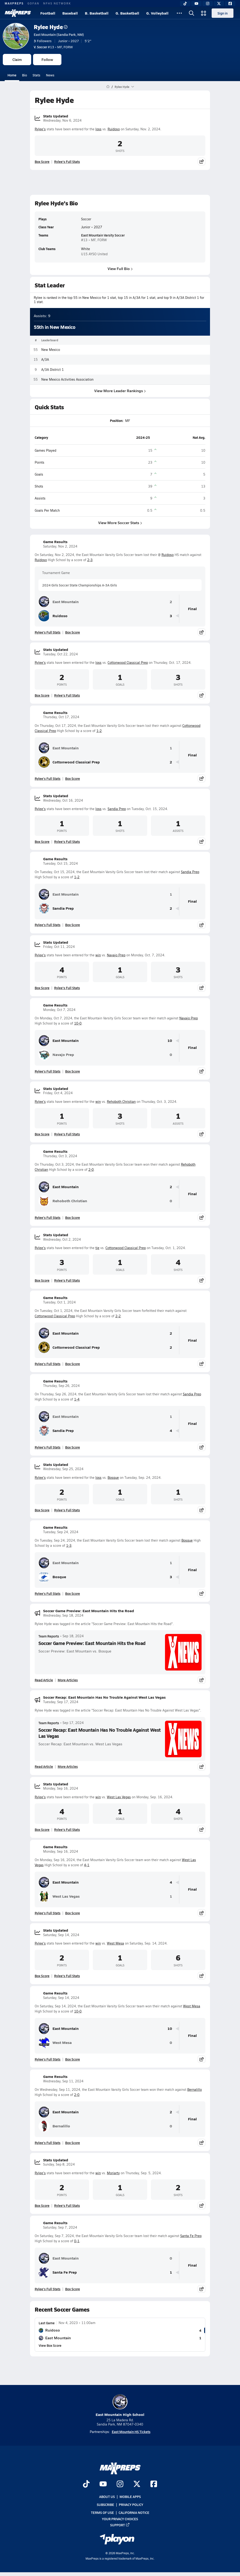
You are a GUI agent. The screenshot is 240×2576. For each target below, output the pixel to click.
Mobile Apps (130, 2496)
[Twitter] (219, 3)
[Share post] (201, 161)
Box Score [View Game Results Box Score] (72, 632)
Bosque (113, 1477)
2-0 (91, 1169)
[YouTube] (196, 3)
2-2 (118, 1316)
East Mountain (58, 601)
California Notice (134, 2512)
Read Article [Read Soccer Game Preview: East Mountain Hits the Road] (44, 1680)
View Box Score (50, 2345)
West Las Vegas (119, 1797)
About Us (107, 2496)
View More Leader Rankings (120, 390)
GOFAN (33, 3)
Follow (47, 59)
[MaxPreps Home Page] (108, 86)
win (98, 955)
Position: (116, 420)
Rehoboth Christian (121, 1101)
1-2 (99, 730)
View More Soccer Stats (120, 522)
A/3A (45, 359)
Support (120, 2525)
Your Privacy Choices (120, 2519)
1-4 (76, 1399)
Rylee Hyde (51, 26)
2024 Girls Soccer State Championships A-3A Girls (79, 585)
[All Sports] (179, 13)
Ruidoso (114, 129)
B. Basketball (97, 13)
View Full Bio (120, 268)
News (50, 75)
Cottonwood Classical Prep (128, 662)
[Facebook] (230, 3)
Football (47, 13)
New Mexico (50, 349)
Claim (17, 59)
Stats (36, 75)
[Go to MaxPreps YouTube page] (103, 2484)
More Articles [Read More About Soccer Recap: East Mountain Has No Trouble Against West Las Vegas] (68, 1766)
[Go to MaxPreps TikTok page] (86, 2484)
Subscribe (105, 2504)
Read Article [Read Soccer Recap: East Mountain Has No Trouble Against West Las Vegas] (44, 1766)
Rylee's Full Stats (67, 161)
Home (12, 75)
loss (98, 129)
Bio (24, 75)
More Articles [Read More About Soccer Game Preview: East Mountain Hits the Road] (68, 1680)
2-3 (90, 560)
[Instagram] (207, 3)
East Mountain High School (120, 2405)
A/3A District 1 (52, 369)
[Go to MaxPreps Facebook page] (154, 2484)
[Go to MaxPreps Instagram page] (120, 2484)
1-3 (68, 1545)
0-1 (76, 2241)
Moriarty (113, 2173)
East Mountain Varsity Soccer (103, 235)
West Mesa (115, 1943)
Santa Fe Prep (191, 2236)
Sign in (223, 13)
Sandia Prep (117, 809)
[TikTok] (185, 3)
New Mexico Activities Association (67, 379)
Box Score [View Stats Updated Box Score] (42, 161)
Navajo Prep (116, 955)
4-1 (86, 1865)
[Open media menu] (204, 13)
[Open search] (191, 13)
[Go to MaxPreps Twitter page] (137, 2484)
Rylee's (40, 129)
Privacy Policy (131, 2504)
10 (169, 1040)
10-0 (78, 1023)
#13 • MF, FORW (53, 47)
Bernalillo (194, 2089)
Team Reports (48, 1636)
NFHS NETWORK (57, 3)
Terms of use (102, 2512)
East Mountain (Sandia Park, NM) (59, 34)
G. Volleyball (157, 13)
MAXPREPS (14, 3)
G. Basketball (127, 13)
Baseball (70, 13)
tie (97, 1248)
